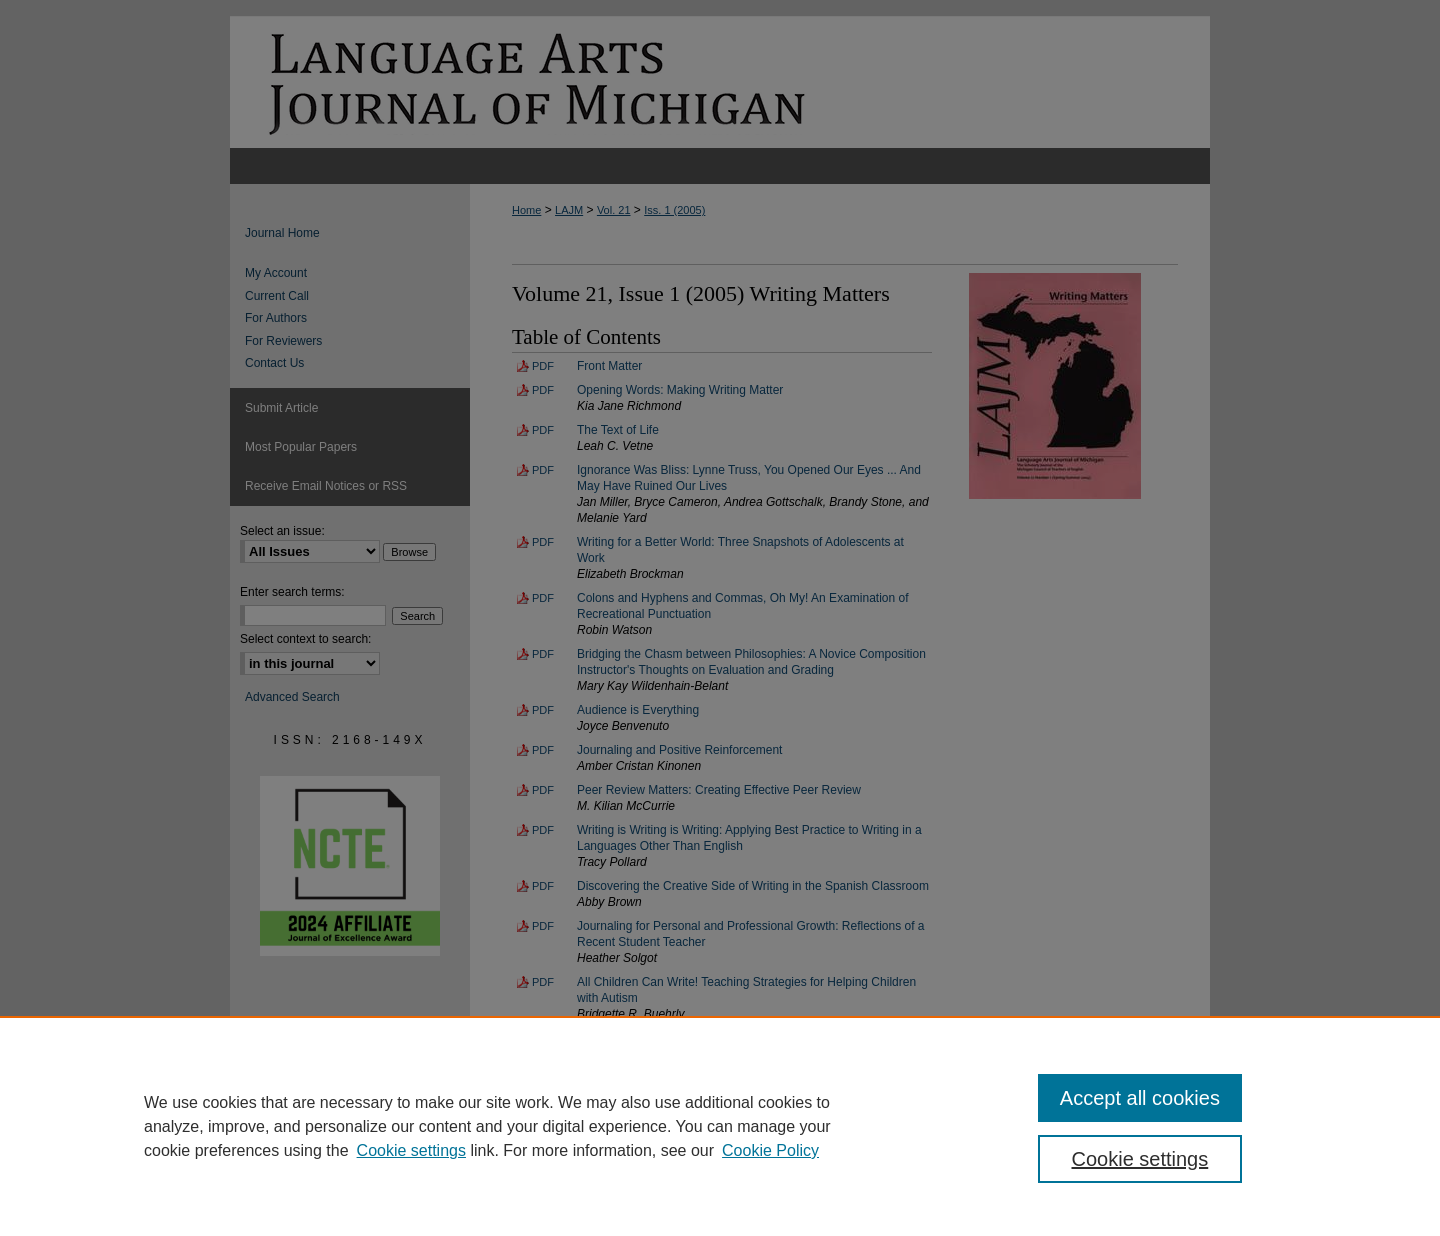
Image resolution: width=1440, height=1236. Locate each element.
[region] (720, 1126)
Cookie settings (411, 1150)
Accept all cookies (1140, 1098)
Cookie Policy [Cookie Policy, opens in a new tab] (770, 1150)
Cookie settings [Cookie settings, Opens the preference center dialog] (1140, 1159)
